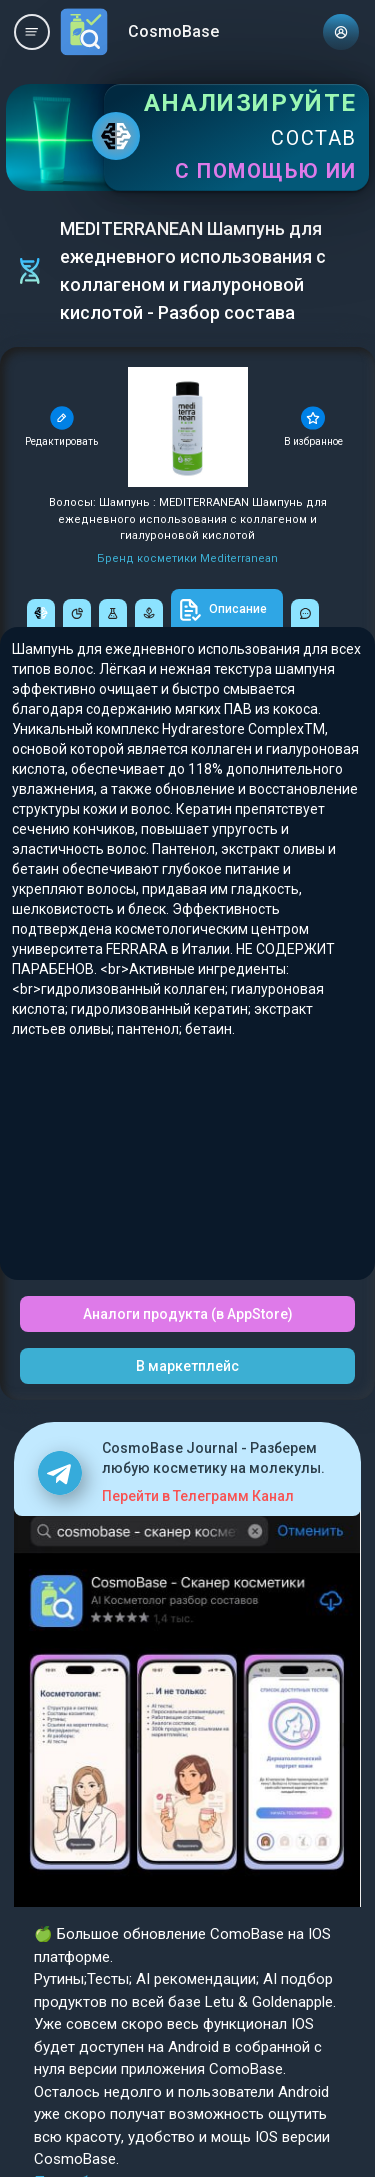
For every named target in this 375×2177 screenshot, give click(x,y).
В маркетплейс (187, 1366)
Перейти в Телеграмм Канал (198, 1496)
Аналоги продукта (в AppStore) (188, 1314)
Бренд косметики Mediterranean (187, 558)
